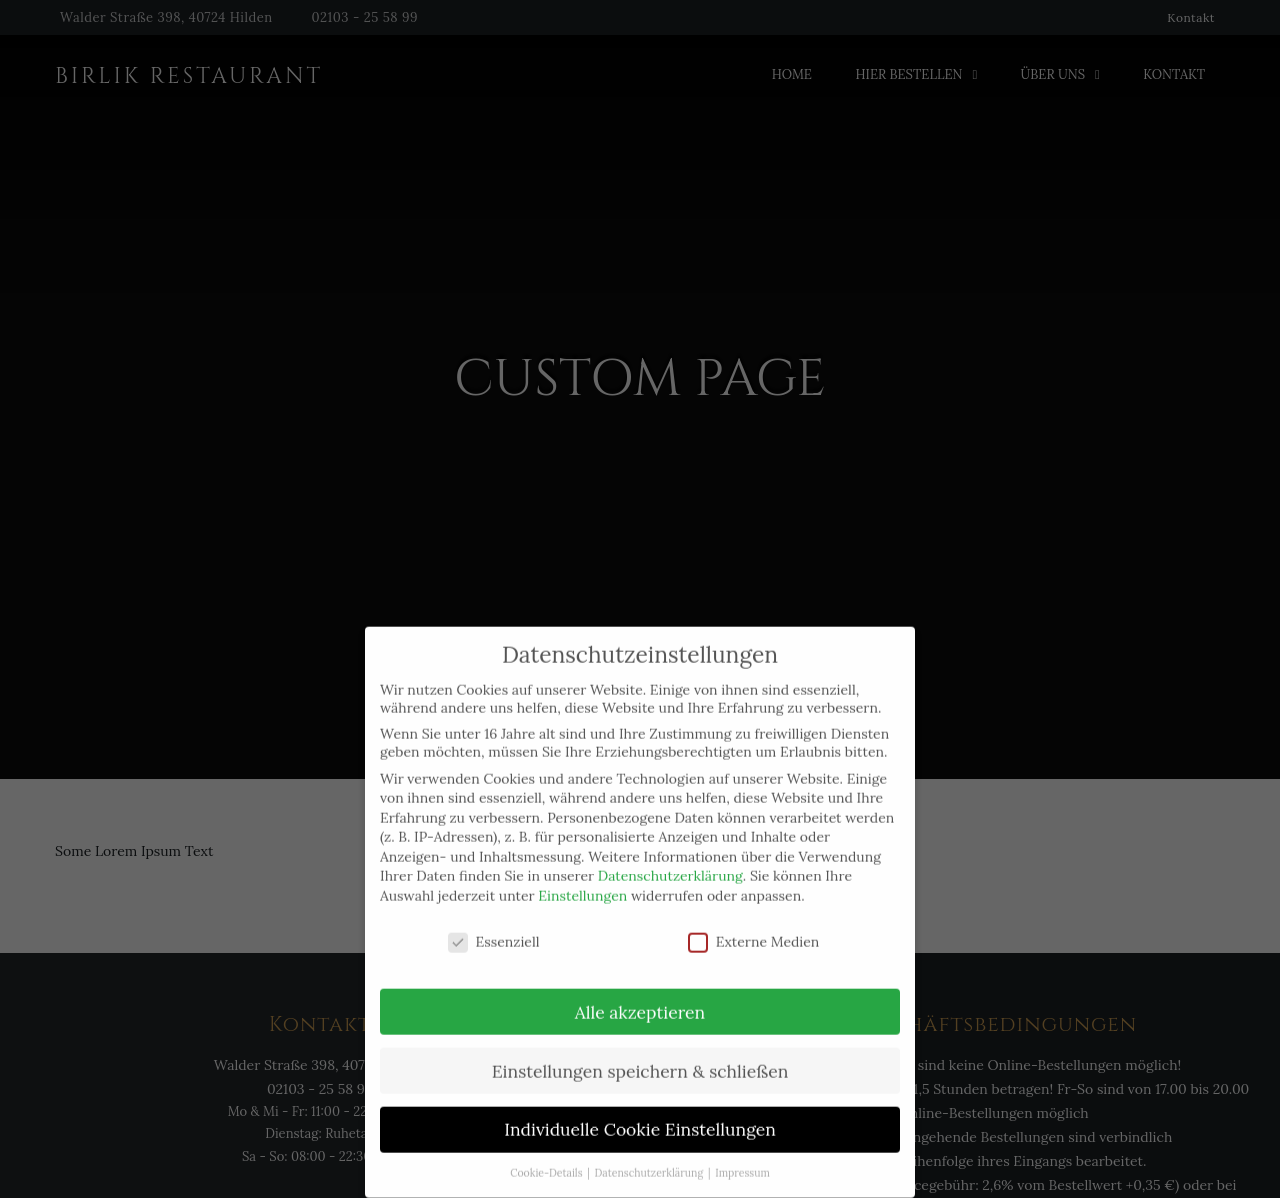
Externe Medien (754, 925)
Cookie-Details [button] (547, 1157)
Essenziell (494, 925)
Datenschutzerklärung (670, 860)
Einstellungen (582, 880)
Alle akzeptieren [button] (640, 995)
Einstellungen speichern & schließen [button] (640, 1054)
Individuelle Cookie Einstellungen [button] (640, 1113)
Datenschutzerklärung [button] (650, 1157)
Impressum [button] (742, 1157)
